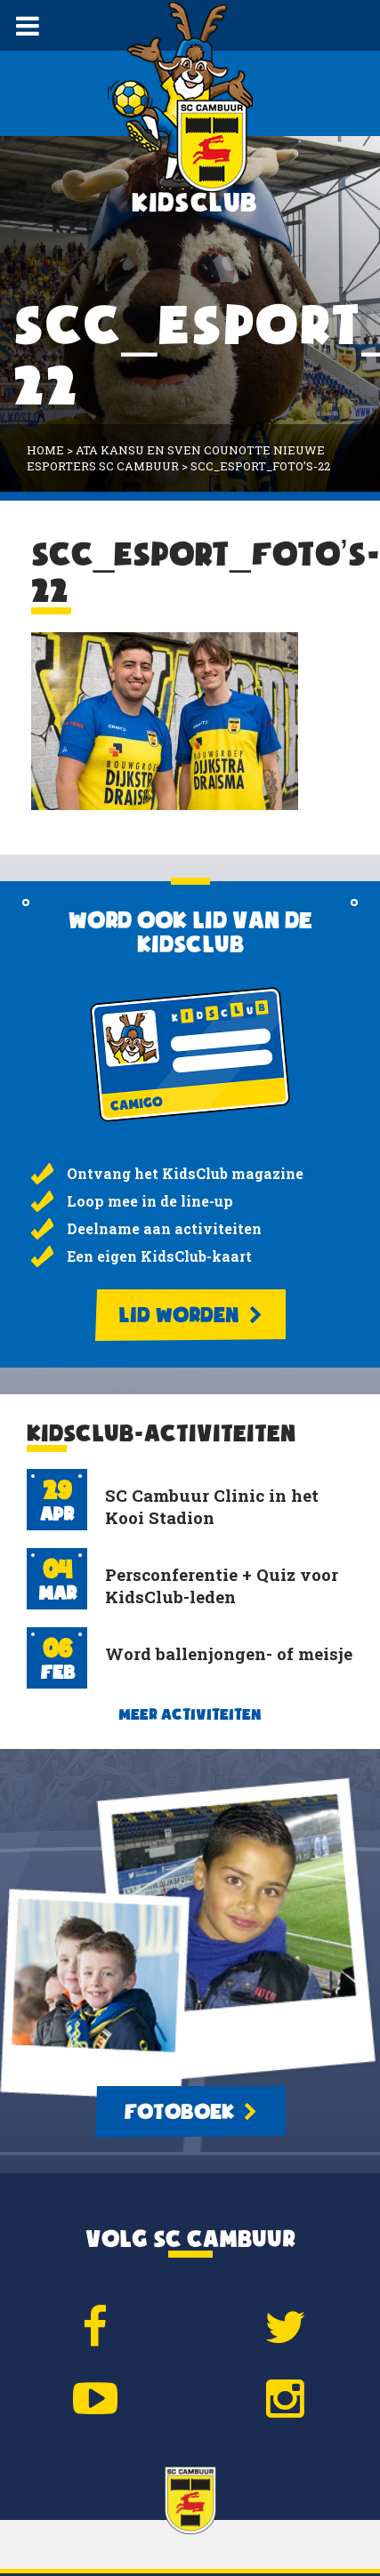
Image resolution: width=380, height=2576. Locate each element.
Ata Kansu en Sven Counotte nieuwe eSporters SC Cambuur (176, 458)
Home (45, 450)
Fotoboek (190, 2112)
